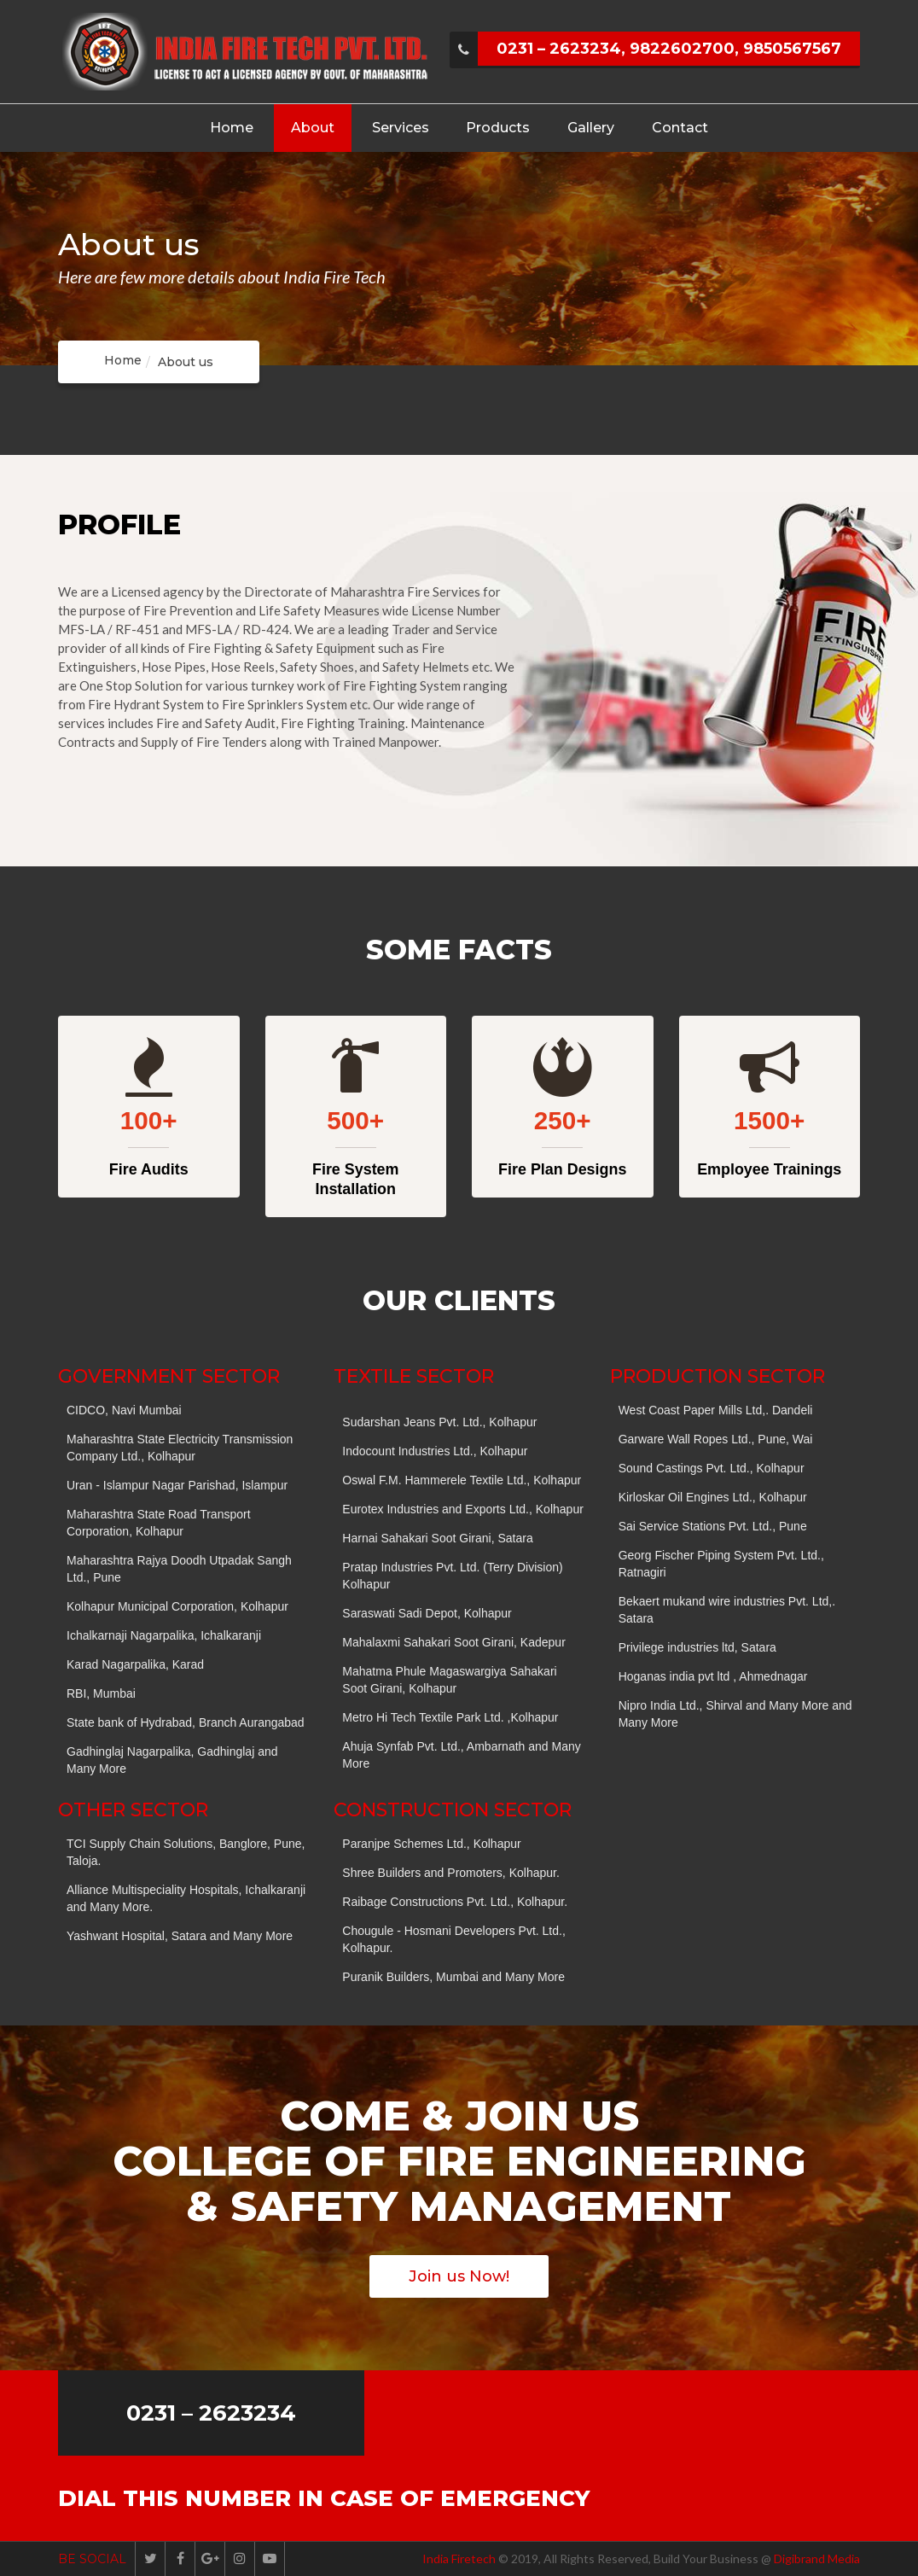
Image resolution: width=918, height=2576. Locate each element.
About (312, 127)
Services (400, 127)
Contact (680, 127)
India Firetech (459, 2558)
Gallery (590, 127)
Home (231, 127)
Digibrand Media (817, 2558)
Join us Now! (459, 2276)
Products (498, 127)
